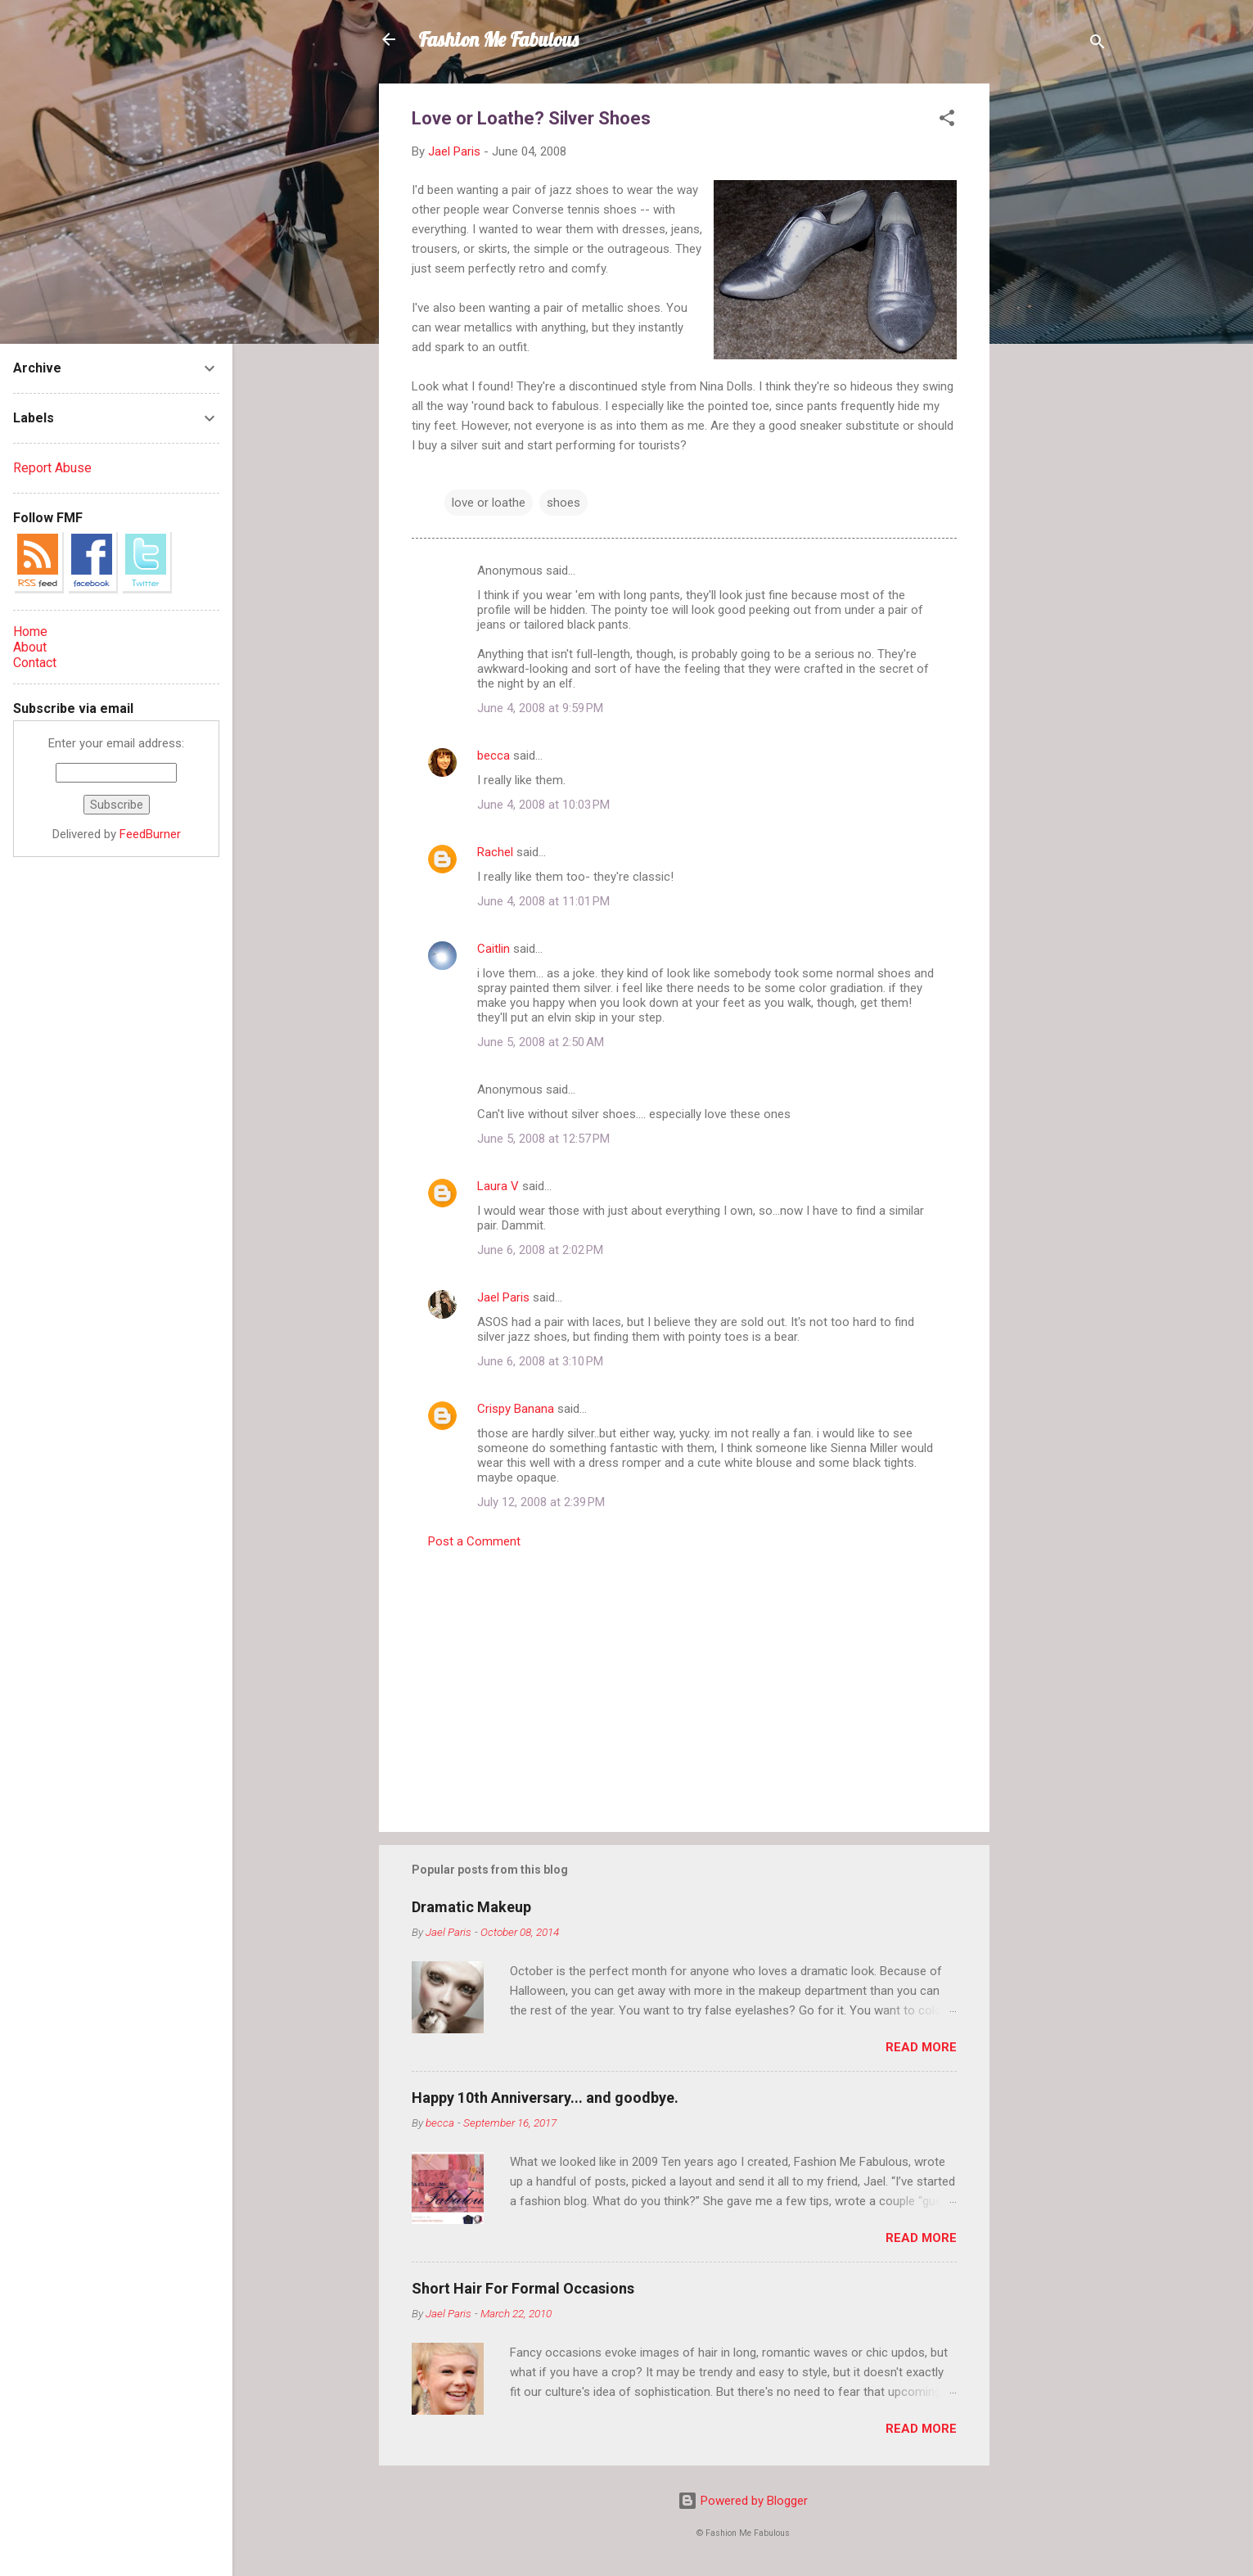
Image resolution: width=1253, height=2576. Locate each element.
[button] (947, 120)
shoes (563, 502)
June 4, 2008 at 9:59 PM (540, 708)
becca (493, 755)
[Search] (1097, 45)
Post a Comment (474, 1541)
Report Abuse (52, 468)
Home (30, 631)
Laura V (498, 1186)
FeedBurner (150, 834)
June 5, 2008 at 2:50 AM (540, 1042)
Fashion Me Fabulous (498, 39)
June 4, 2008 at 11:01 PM (543, 901)
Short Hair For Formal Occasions (523, 2288)
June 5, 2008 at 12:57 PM (543, 1138)
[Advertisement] (1055, 329)
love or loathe (488, 502)
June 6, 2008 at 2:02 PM (540, 1250)
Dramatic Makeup (471, 1906)
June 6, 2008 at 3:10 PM (540, 1361)
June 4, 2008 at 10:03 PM (543, 804)
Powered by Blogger (743, 2500)
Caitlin (493, 948)
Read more (921, 2047)
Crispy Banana (515, 1408)
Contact (34, 662)
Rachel (495, 852)
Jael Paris (503, 1297)
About (30, 647)
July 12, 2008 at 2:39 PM (541, 1502)
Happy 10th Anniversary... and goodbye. (545, 2097)
